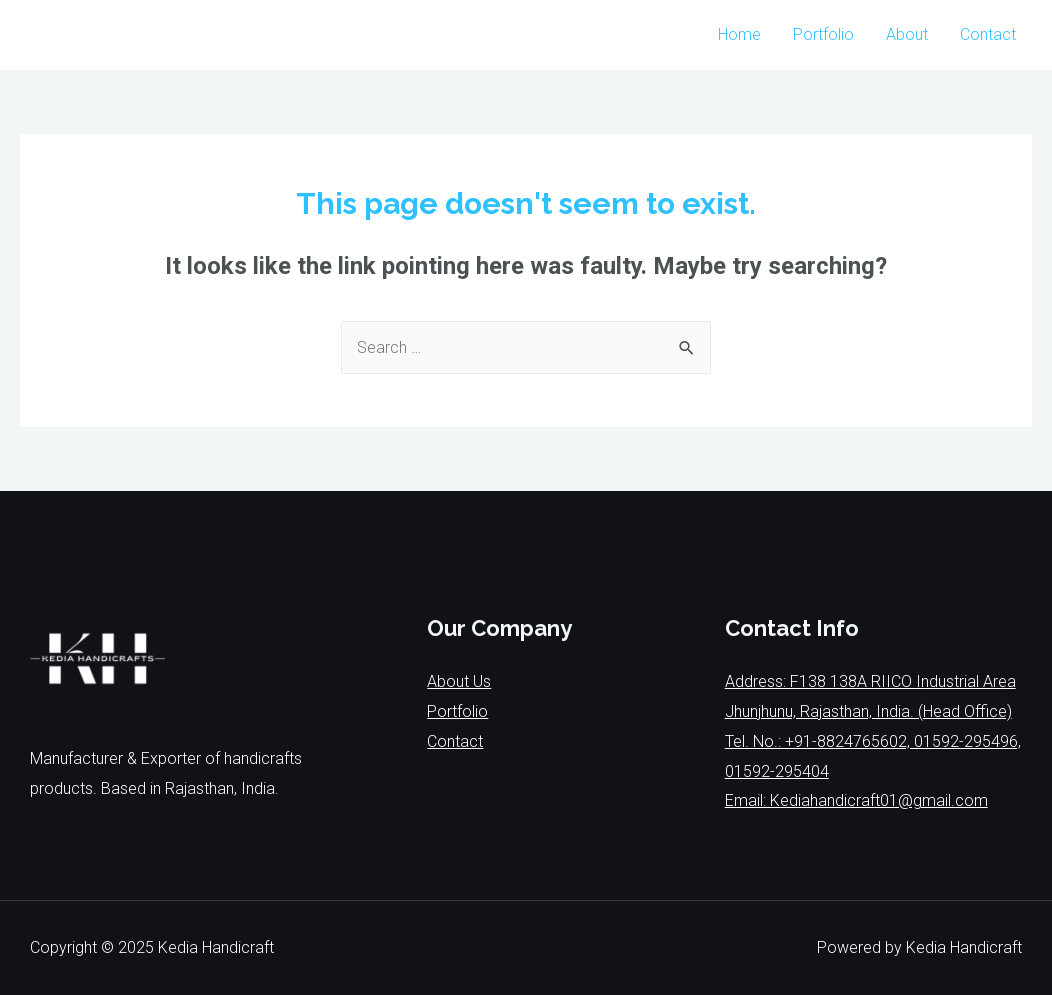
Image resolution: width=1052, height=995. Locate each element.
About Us (459, 681)
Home (739, 34)
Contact (988, 34)
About (907, 34)
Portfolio (823, 34)
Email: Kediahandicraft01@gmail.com (856, 800)
